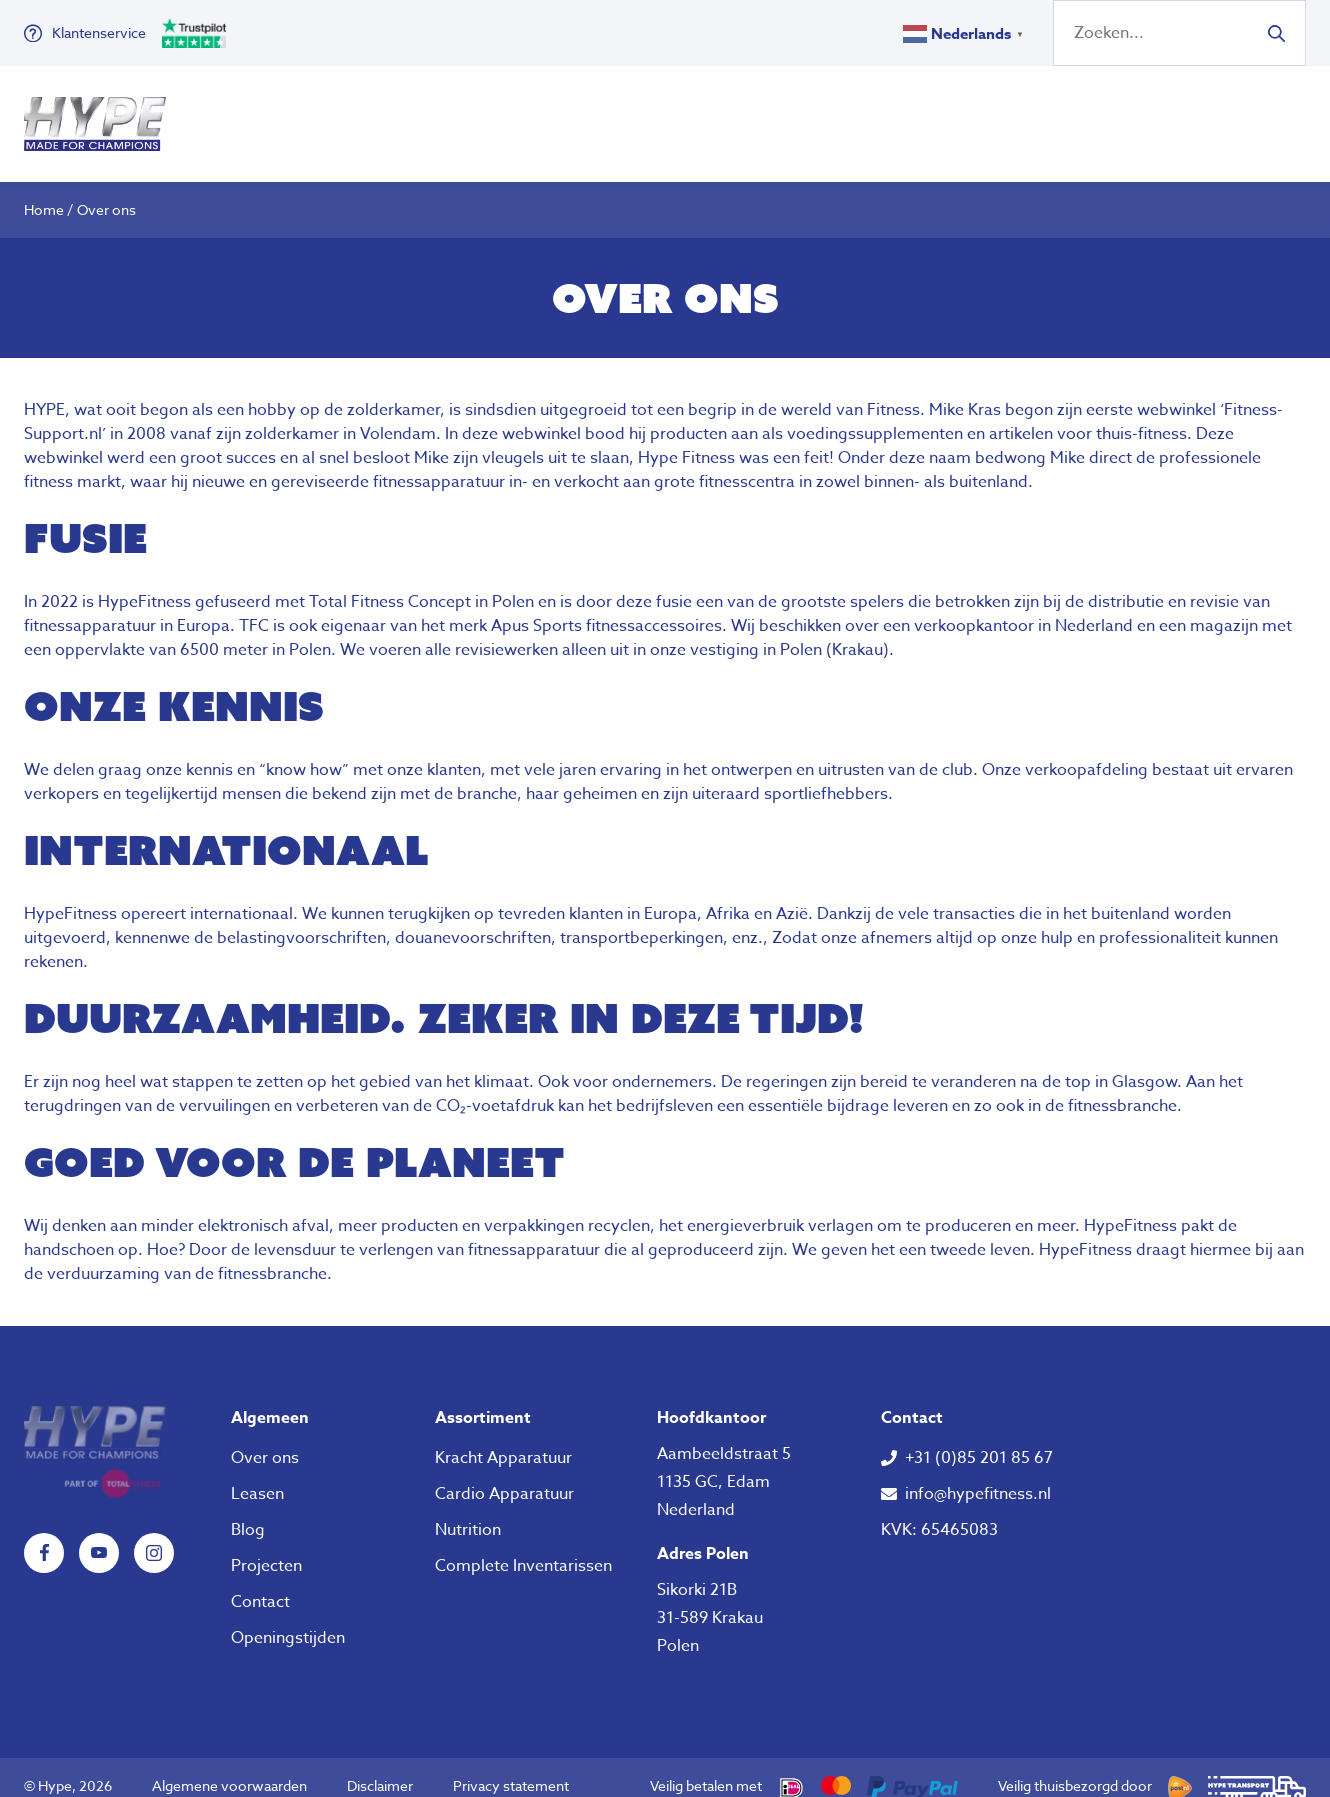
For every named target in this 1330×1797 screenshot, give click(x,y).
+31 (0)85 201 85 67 (979, 1440)
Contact (260, 1584)
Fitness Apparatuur (291, 115)
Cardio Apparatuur (504, 1476)
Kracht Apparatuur (503, 1440)
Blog (248, 1512)
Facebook (44, 1535)
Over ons (779, 115)
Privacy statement (511, 1767)
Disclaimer (380, 1767)
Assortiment (483, 1400)
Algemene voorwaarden (229, 1767)
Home (44, 191)
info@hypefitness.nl (978, 1476)
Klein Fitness (497, 115)
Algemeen (270, 1400)
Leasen (257, 1476)
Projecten (266, 1548)
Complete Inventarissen (523, 1548)
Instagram (154, 1535)
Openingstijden (288, 1620)
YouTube (99, 1535)
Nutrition (659, 115)
